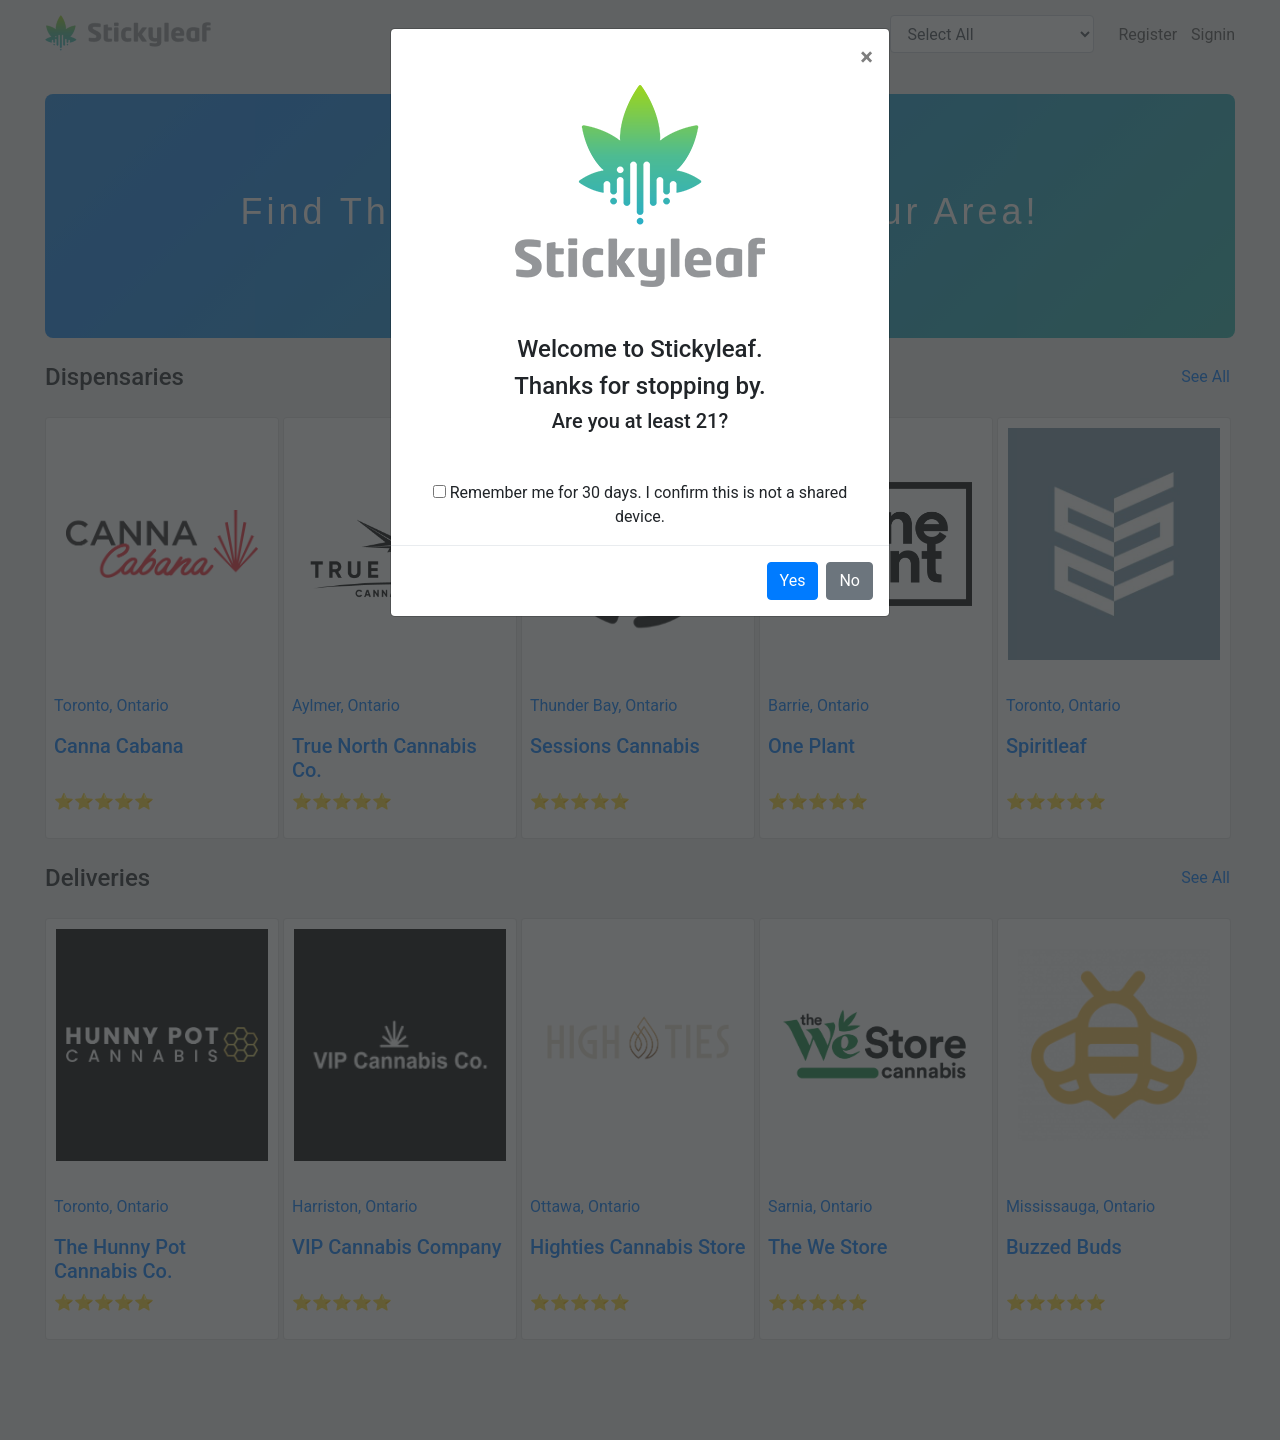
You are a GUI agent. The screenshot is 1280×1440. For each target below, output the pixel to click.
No (849, 580)
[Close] (866, 57)
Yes (793, 580)
